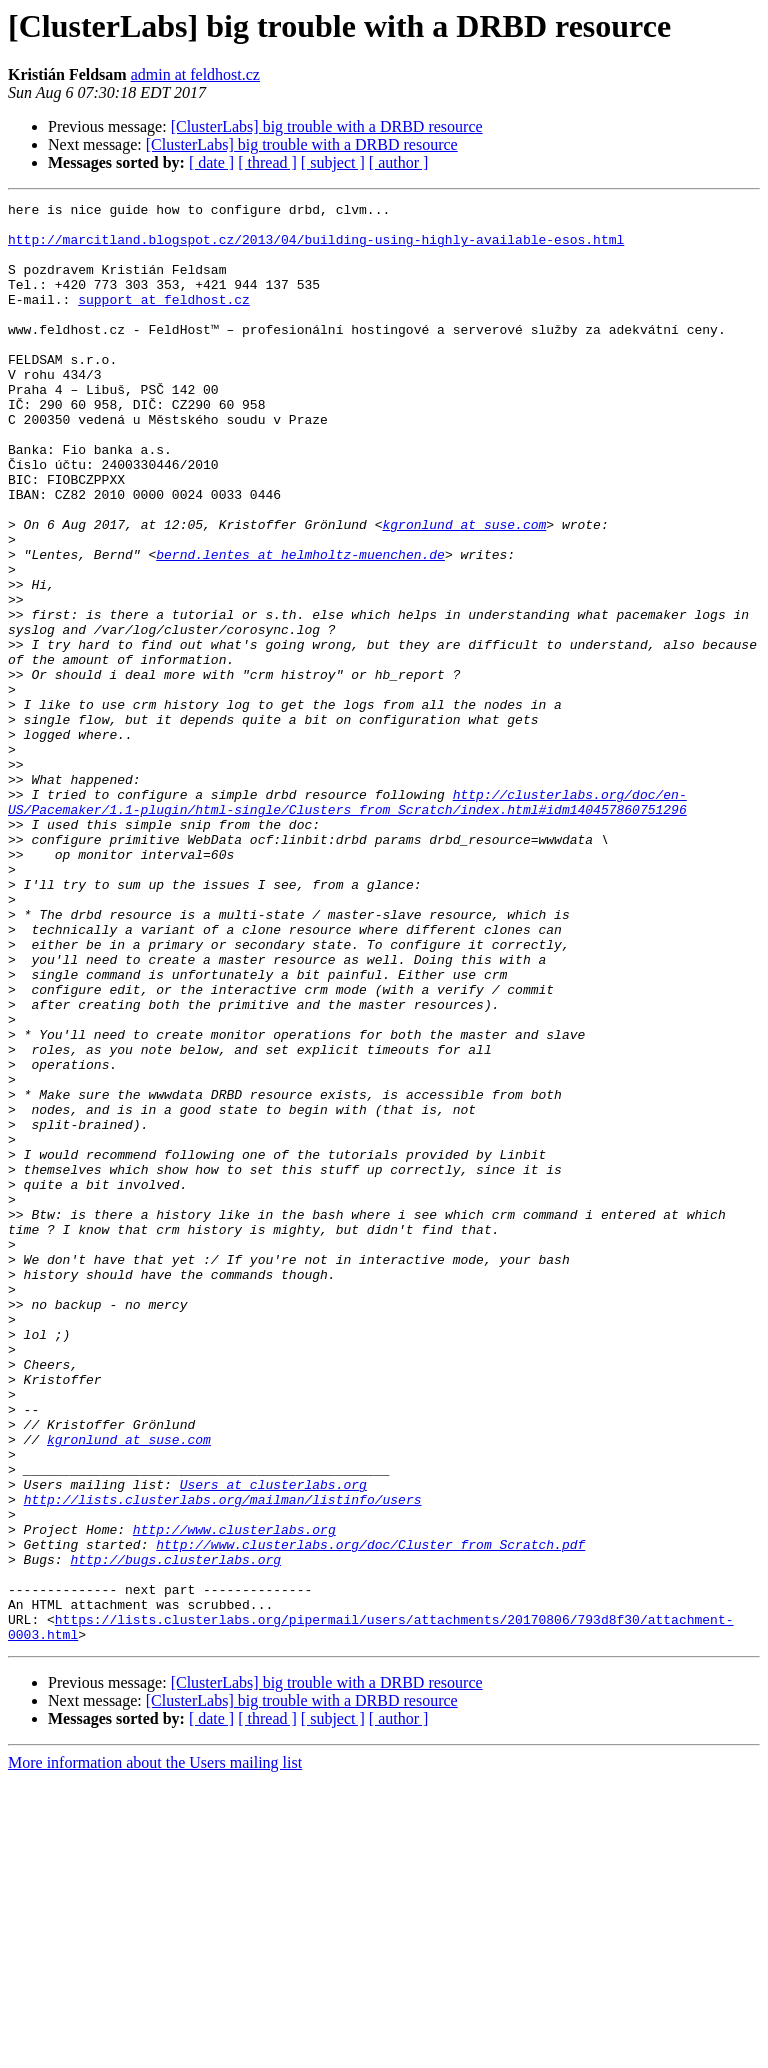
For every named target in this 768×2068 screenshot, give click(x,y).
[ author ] (399, 162)
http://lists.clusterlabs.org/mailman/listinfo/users (223, 1760)
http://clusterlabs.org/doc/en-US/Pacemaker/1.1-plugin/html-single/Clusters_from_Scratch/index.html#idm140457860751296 (347, 923)
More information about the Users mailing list (155, 2050)
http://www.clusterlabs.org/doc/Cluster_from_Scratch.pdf (370, 1814)
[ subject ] (333, 162)
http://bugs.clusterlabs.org (175, 1832)
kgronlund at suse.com (464, 590)
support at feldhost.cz (164, 320)
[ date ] (211, 162)
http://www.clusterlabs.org (234, 1796)
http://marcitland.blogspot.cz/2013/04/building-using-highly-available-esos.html (316, 248)
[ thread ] (267, 162)
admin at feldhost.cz (195, 74)
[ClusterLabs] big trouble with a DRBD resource (327, 126)
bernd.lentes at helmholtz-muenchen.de (300, 626)
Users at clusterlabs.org (273, 1742)
